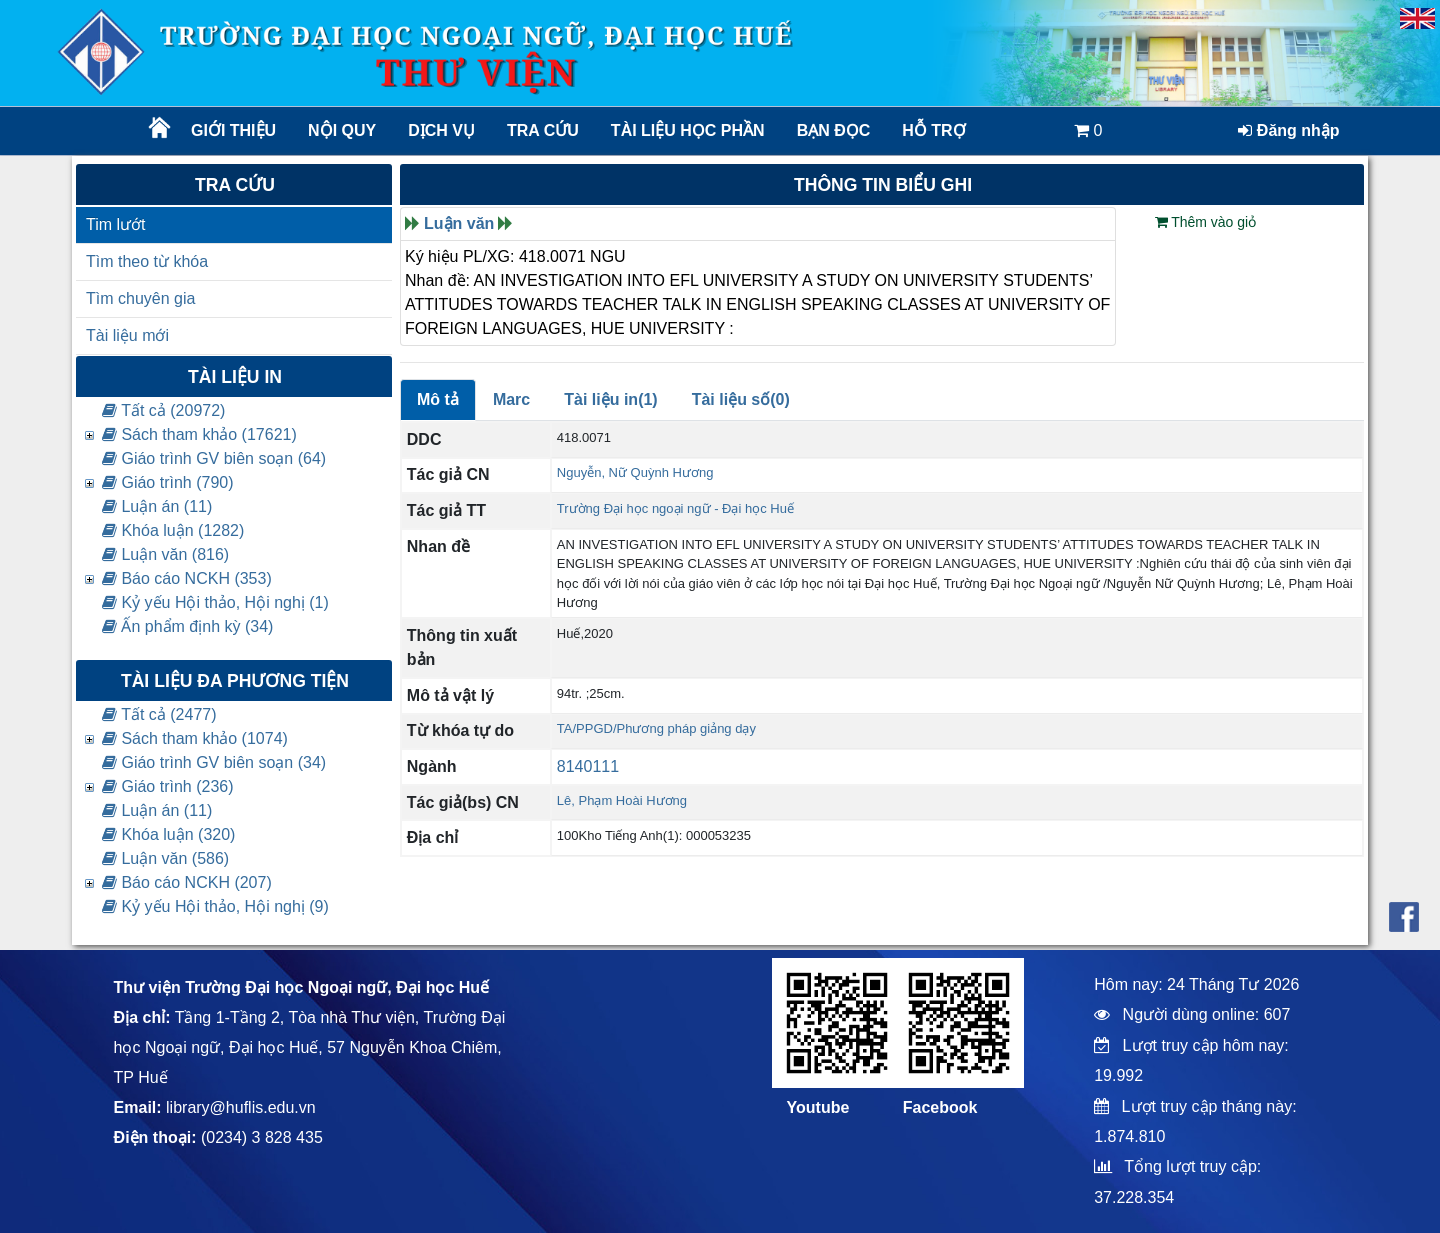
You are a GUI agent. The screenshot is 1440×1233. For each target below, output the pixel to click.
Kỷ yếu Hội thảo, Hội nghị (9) (215, 906)
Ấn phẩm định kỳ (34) (187, 626)
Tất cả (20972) (163, 410)
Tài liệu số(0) (741, 399)
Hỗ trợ (933, 130)
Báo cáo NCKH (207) (187, 882)
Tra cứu (543, 130)
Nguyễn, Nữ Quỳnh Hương (635, 472)
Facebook (940, 1107)
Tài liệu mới (127, 335)
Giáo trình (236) (168, 786)
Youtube (818, 1107)
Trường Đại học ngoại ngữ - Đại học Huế (675, 508)
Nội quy (342, 130)
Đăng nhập (1288, 130)
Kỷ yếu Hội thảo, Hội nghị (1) (215, 602)
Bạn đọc (834, 130)
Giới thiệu (233, 130)
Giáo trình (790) (168, 482)
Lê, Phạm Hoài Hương (622, 800)
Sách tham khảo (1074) (195, 738)
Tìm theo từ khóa (147, 261)
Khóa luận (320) (168, 834)
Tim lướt (116, 224)
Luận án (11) (157, 506)
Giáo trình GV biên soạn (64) (214, 458)
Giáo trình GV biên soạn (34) (214, 762)
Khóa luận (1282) (173, 530)
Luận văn (459, 223)
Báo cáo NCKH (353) (187, 578)
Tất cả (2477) (159, 714)
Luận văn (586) (165, 858)
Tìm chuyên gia (140, 298)
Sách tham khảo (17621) (199, 434)
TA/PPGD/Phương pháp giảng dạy (656, 728)
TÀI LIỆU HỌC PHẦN (686, 130)
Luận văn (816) (165, 554)
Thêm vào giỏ (1206, 222)
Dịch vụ (441, 130)
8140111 (588, 766)
